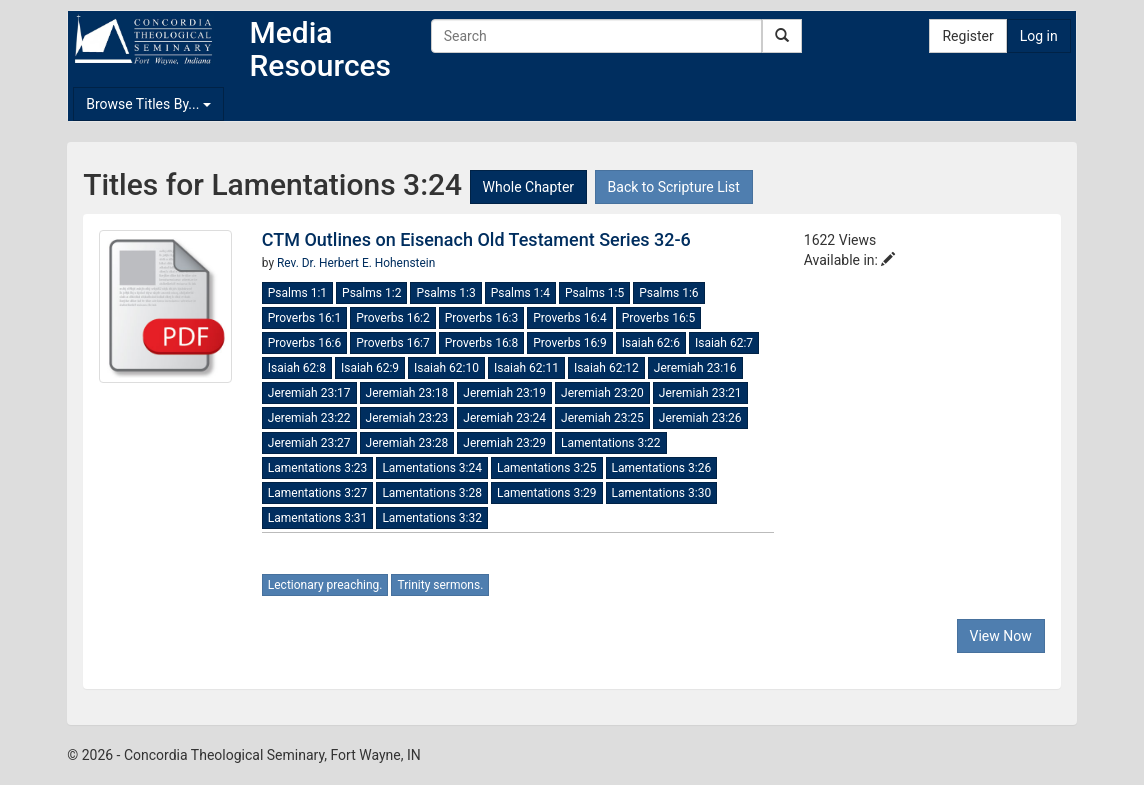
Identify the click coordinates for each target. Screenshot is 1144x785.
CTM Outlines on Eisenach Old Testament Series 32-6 (476, 239)
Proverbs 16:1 (305, 318)
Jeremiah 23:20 (602, 393)
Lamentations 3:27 (318, 493)
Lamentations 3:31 (318, 518)
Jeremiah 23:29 (504, 443)
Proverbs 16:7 (393, 343)
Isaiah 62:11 (526, 368)
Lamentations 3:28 (432, 493)
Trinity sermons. (440, 585)
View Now (1001, 636)
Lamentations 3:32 (432, 518)
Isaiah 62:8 (297, 368)
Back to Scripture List (674, 187)
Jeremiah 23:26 (700, 418)
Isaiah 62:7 (724, 343)
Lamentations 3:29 (547, 493)
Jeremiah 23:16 (695, 368)
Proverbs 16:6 (305, 343)
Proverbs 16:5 (659, 318)
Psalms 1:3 (445, 293)
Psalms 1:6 (668, 293)
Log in (1039, 36)
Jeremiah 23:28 (407, 443)
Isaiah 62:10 (446, 368)
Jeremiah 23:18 (407, 393)
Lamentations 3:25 (547, 468)
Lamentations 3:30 (662, 493)
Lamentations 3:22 (611, 443)
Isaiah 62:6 (651, 343)
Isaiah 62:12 (606, 368)
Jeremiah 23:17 (309, 393)
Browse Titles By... (148, 104)
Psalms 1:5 (594, 293)
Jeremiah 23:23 (407, 418)
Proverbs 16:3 (482, 318)
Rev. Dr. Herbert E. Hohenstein (356, 263)
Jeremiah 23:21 (700, 393)
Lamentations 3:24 (432, 468)
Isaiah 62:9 (370, 368)
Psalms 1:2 (371, 293)
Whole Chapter (528, 187)
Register (967, 36)
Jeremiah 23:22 (309, 418)
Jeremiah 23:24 (504, 418)
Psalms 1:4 (520, 293)
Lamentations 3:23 (318, 468)
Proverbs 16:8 (482, 343)
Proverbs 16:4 (570, 318)
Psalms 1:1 (297, 293)
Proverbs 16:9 (570, 343)
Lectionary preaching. (325, 585)
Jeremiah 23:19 (504, 393)
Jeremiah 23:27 (309, 443)
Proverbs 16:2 (393, 318)
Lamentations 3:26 (662, 468)
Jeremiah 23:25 (602, 418)
